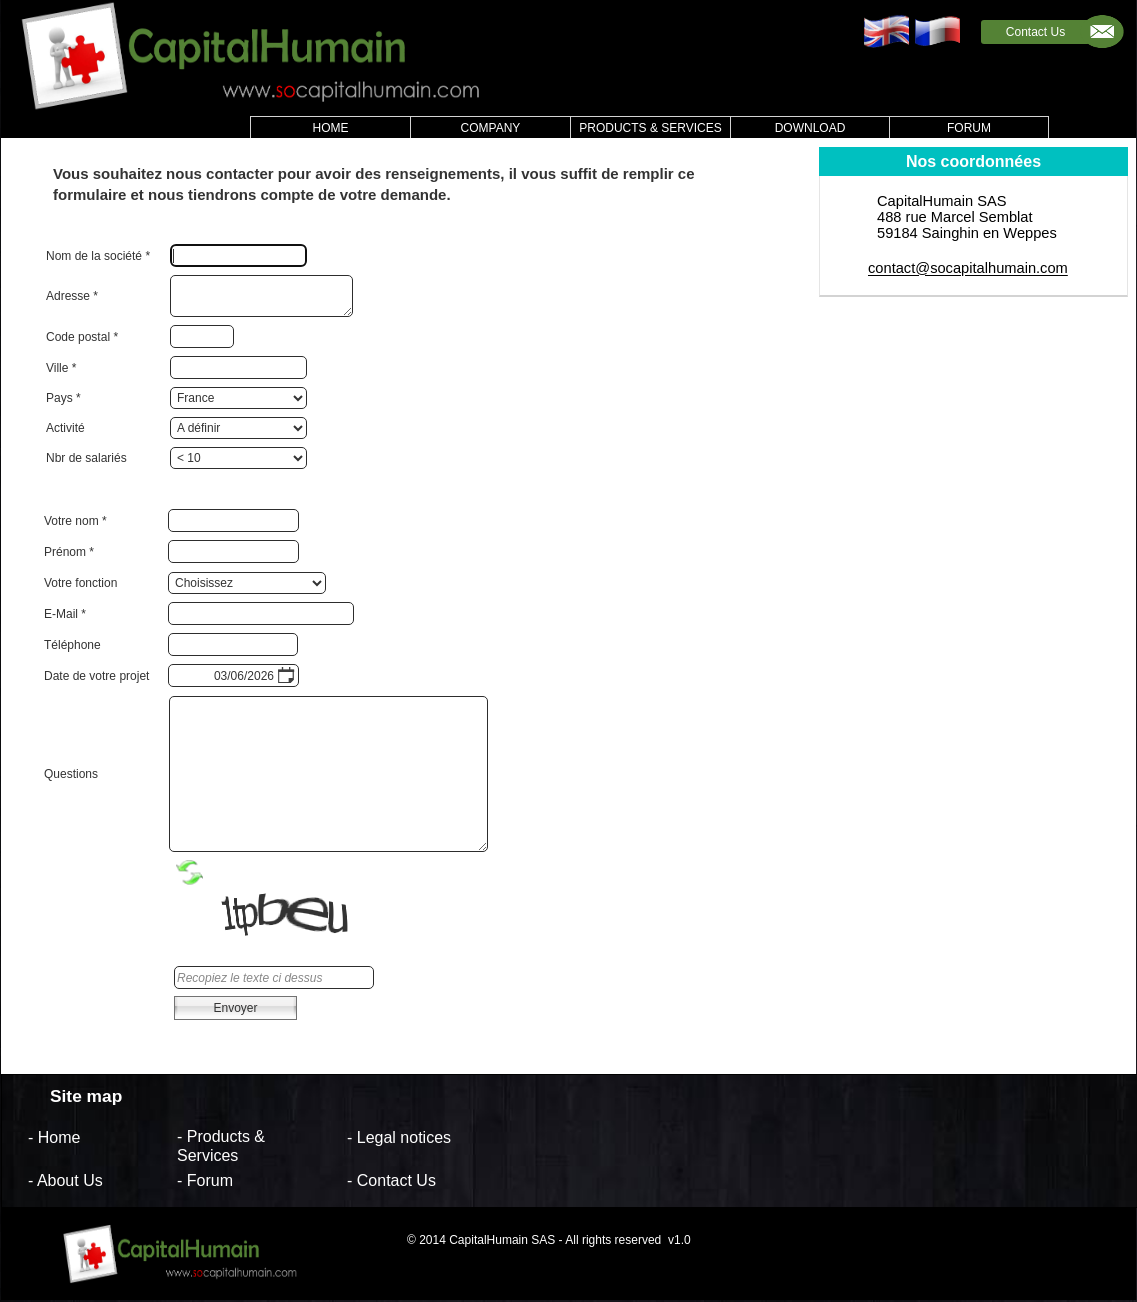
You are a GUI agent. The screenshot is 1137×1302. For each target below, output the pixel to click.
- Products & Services (221, 1146)
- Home (54, 1136)
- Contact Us (391, 1180)
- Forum (205, 1180)
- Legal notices (399, 1136)
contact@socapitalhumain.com (968, 269)
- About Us (65, 1180)
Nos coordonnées (973, 161)
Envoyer (235, 1008)
